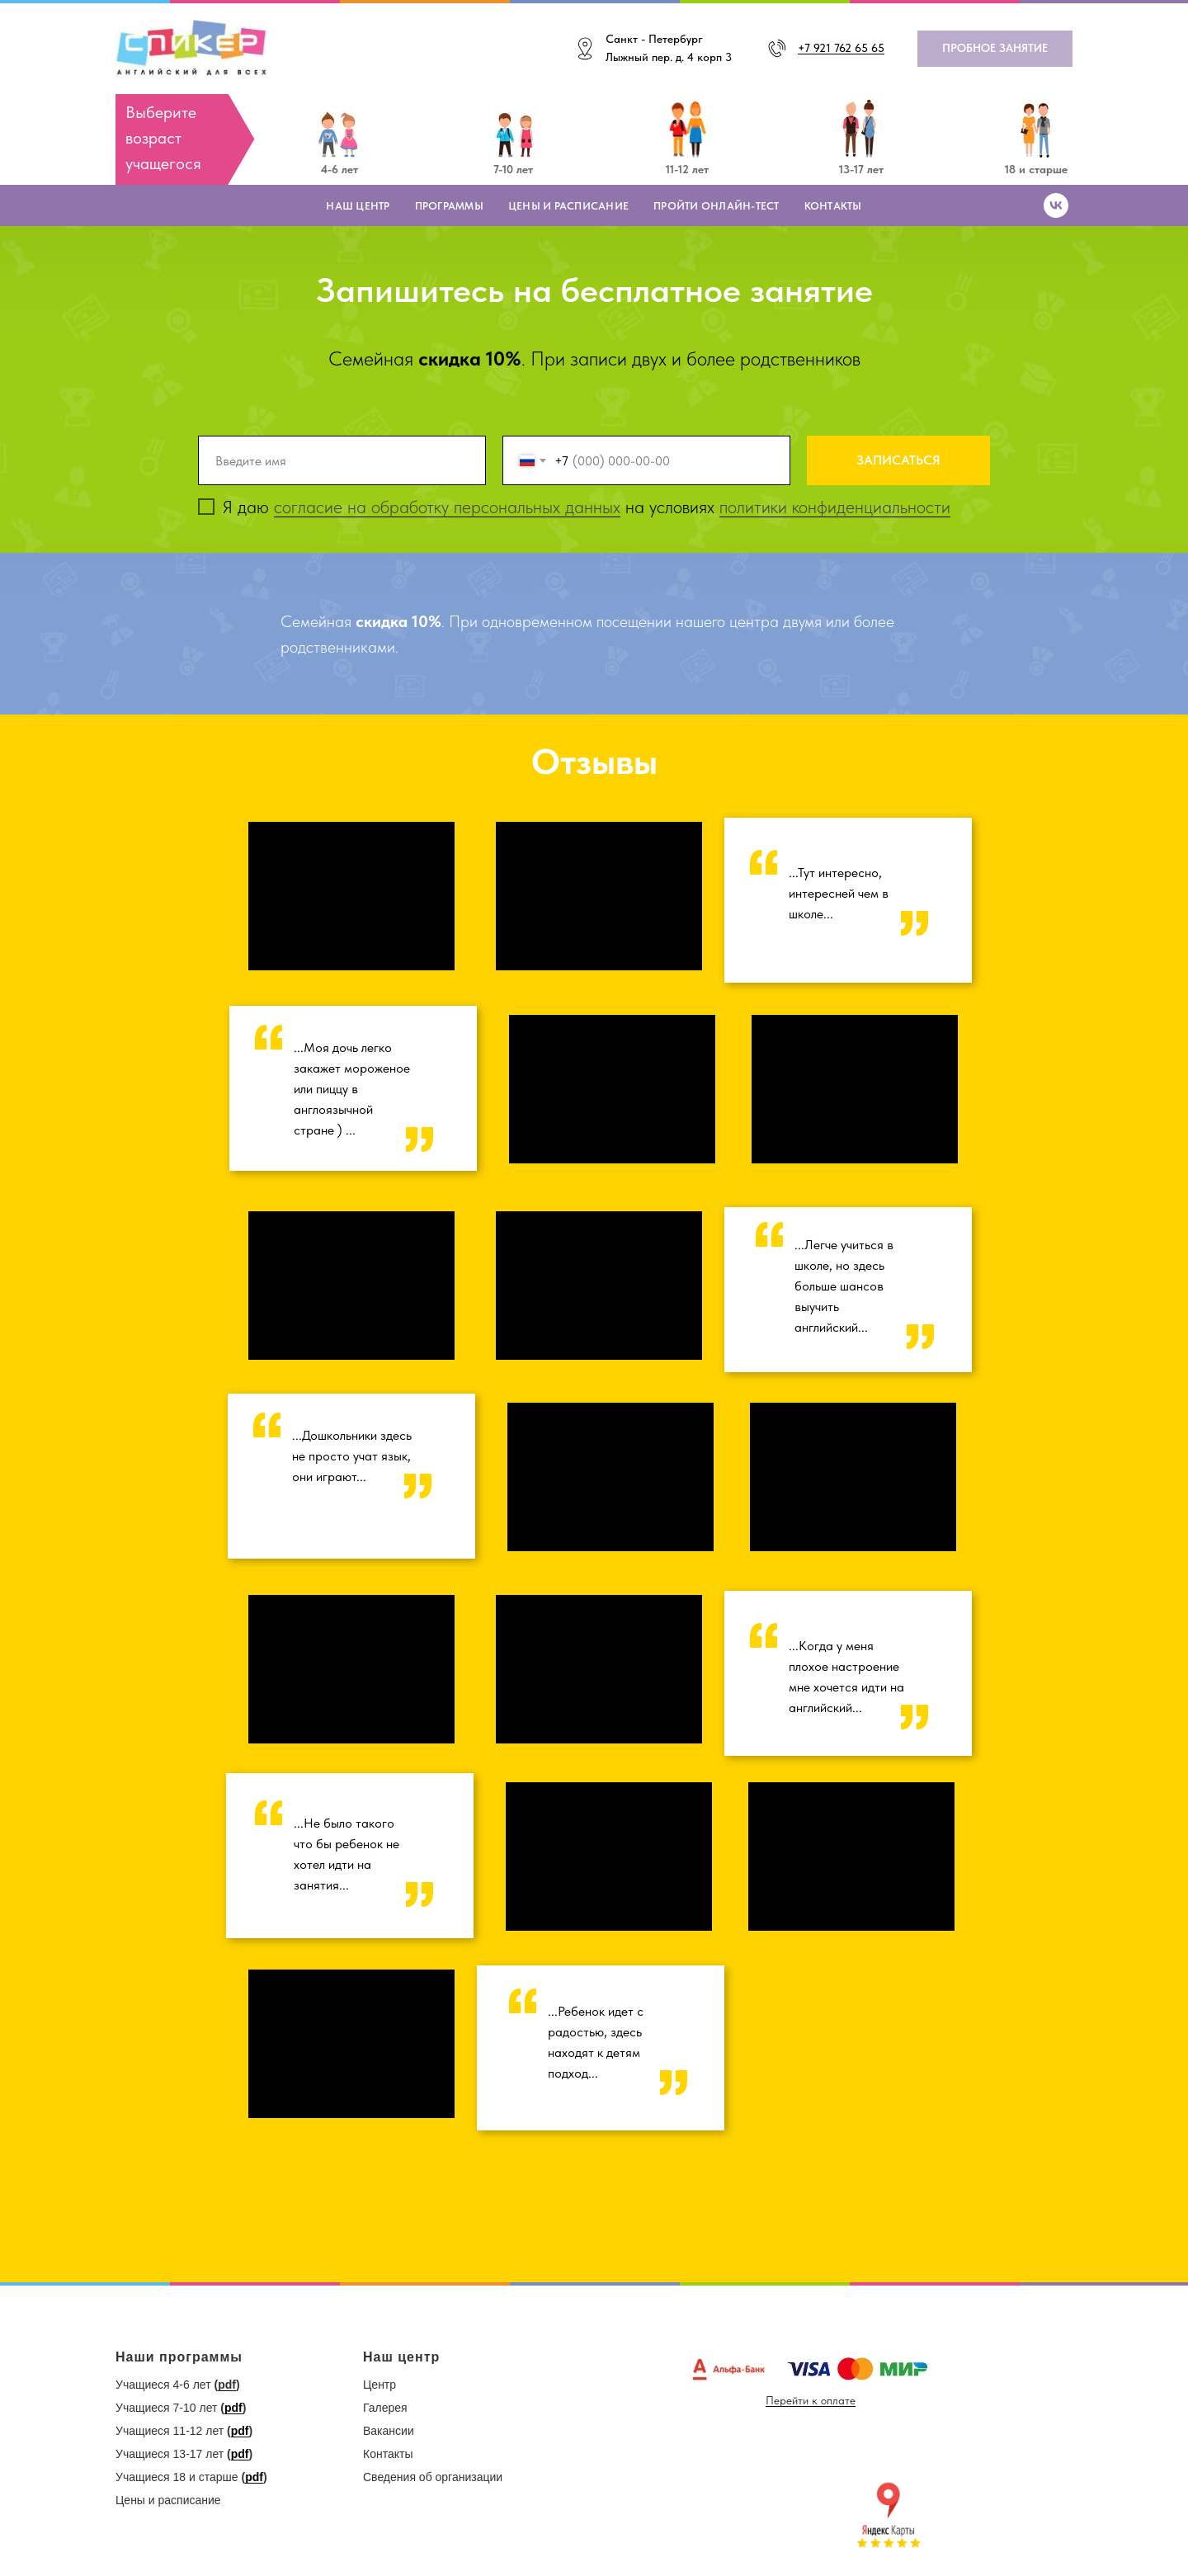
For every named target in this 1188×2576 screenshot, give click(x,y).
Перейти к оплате (811, 2400)
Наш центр (357, 206)
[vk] (1056, 205)
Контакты (833, 206)
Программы (449, 206)
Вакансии (388, 2430)
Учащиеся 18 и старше (177, 2477)
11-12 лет (687, 169)
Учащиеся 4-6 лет (163, 2384)
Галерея (385, 2407)
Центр (379, 2384)
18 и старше (1036, 169)
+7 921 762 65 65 (841, 47)
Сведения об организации (432, 2477)
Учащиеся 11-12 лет (170, 2430)
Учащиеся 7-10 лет (166, 2407)
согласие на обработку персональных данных (447, 506)
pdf (227, 2384)
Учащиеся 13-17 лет (170, 2453)
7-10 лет (513, 169)
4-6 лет (339, 169)
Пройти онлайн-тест (716, 206)
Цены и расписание (568, 206)
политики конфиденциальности (834, 506)
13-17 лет (861, 169)
